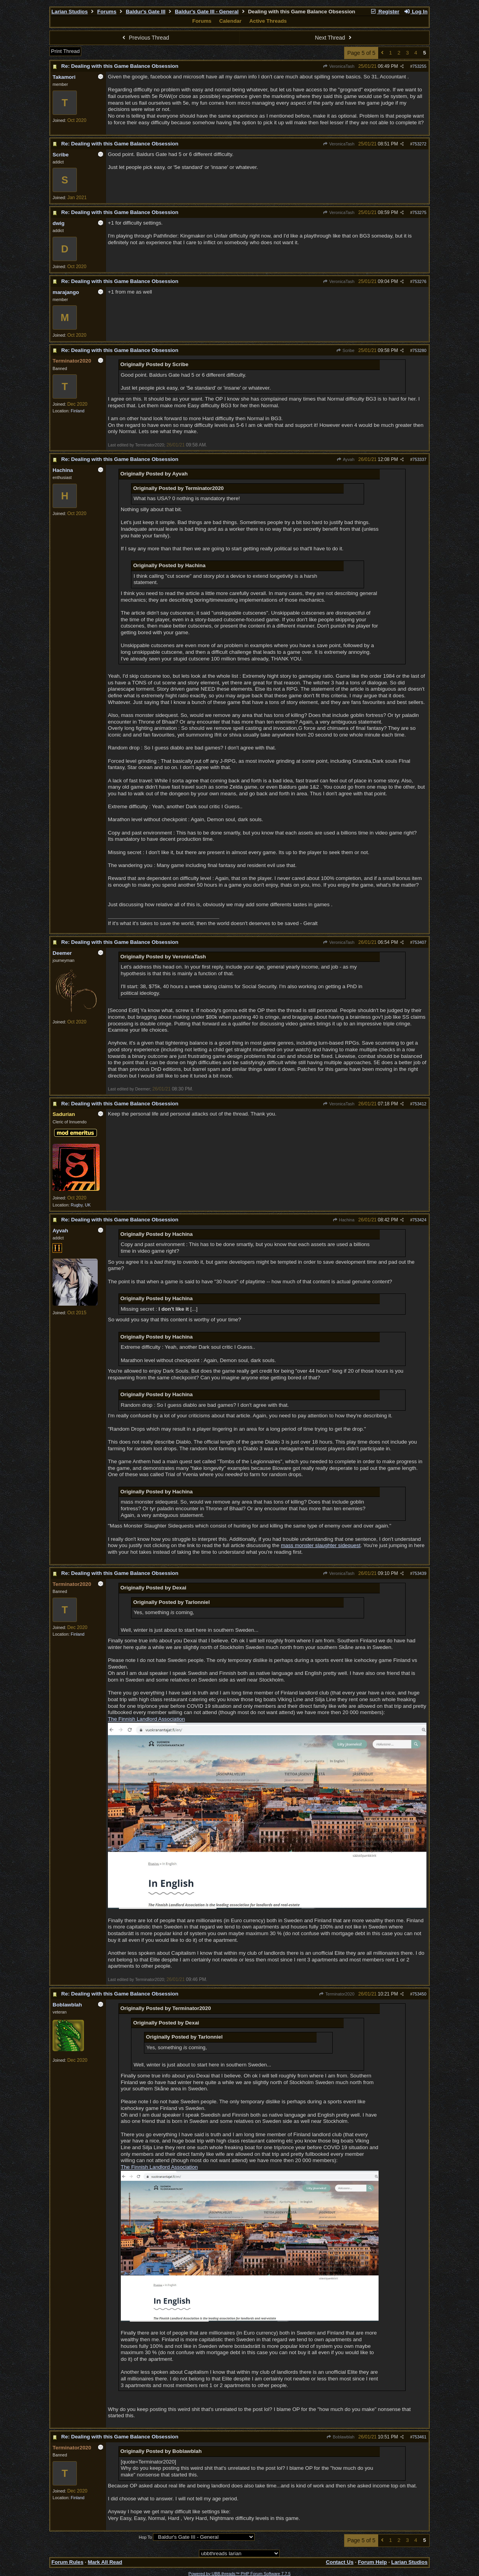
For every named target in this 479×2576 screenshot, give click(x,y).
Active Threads (268, 21)
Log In (416, 12)
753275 (419, 212)
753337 (419, 459)
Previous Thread (144, 37)
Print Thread (65, 51)
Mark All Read (105, 2562)
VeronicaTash (338, 66)
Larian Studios (69, 12)
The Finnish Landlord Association (146, 1719)
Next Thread (334, 37)
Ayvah (345, 459)
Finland (77, 410)
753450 (419, 1994)
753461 (419, 2437)
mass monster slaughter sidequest (321, 1545)
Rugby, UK (81, 1205)
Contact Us (339, 2562)
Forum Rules (67, 2562)
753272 (419, 143)
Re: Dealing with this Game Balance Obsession (119, 66)
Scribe (345, 350)
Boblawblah (340, 2437)
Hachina (343, 1219)
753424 (419, 1219)
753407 (419, 942)
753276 (419, 281)
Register (384, 12)
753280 (419, 350)
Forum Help (372, 2562)
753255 (419, 66)
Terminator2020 (336, 1994)
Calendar (230, 21)
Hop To (145, 2537)
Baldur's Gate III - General (207, 12)
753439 (419, 1573)
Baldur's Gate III (146, 12)
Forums (107, 12)
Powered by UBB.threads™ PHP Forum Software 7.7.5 (239, 2573)
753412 (419, 1103)
